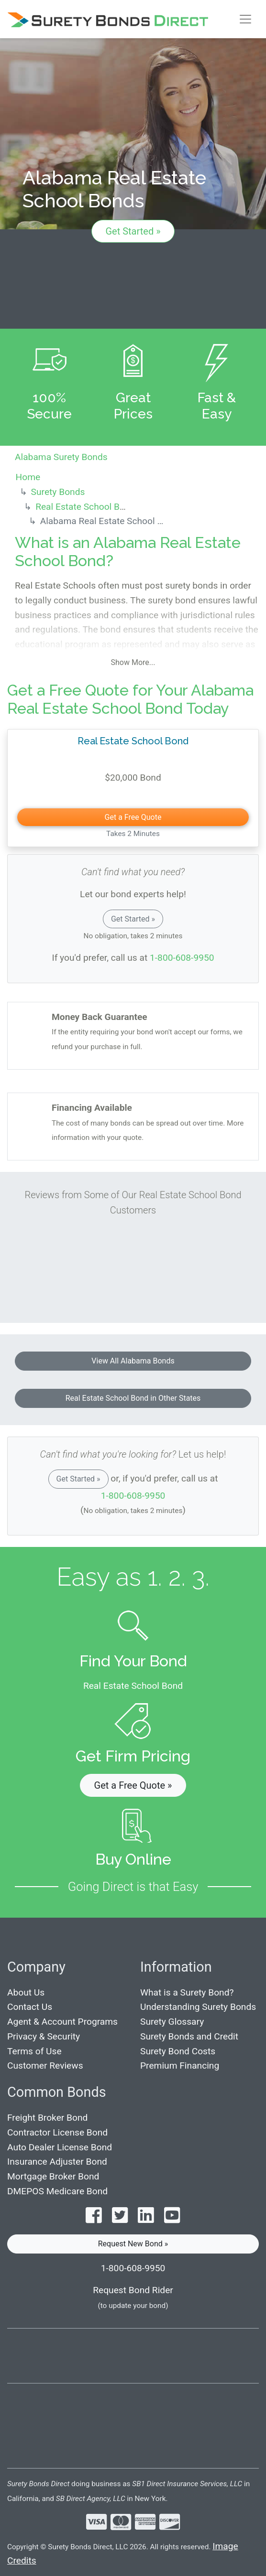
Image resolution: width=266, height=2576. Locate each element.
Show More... (133, 662)
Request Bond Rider (133, 2290)
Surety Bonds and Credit (189, 2036)
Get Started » (132, 231)
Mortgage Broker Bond (53, 2176)
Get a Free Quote (133, 817)
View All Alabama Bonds (132, 1360)
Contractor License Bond (57, 2132)
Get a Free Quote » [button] (133, 1785)
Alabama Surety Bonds (61, 456)
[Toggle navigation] (245, 19)
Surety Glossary (172, 2021)
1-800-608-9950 (182, 957)
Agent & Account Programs (62, 2021)
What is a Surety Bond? (187, 1992)
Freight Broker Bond (47, 2117)
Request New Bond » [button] (133, 2243)
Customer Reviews (45, 2065)
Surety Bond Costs (177, 2051)
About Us (25, 1992)
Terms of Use (34, 2051)
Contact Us (29, 2006)
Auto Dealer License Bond (59, 2147)
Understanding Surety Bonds (198, 2006)
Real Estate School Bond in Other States (133, 1398)
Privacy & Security (43, 2036)
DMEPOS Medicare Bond (57, 2191)
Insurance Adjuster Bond (57, 2161)
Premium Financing (179, 2065)
